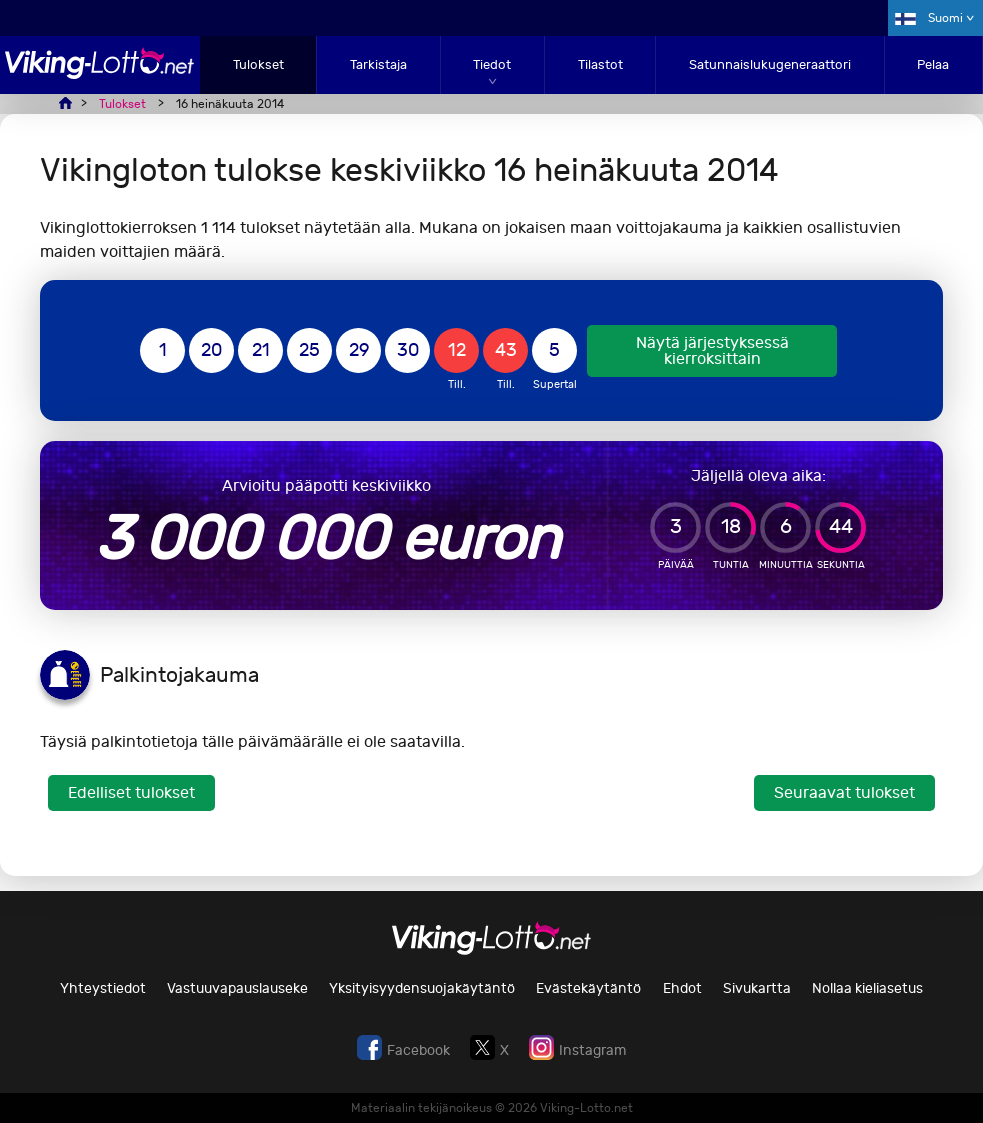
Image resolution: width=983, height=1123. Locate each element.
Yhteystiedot (103, 988)
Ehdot (682, 988)
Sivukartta (757, 988)
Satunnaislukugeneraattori (770, 64)
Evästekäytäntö (588, 988)
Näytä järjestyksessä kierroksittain (712, 350)
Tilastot (600, 64)
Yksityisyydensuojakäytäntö (422, 988)
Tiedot (492, 64)
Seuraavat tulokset (844, 792)
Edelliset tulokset (131, 792)
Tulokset (258, 64)
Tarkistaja (378, 64)
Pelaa (933, 64)
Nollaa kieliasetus (867, 988)
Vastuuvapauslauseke (237, 988)
